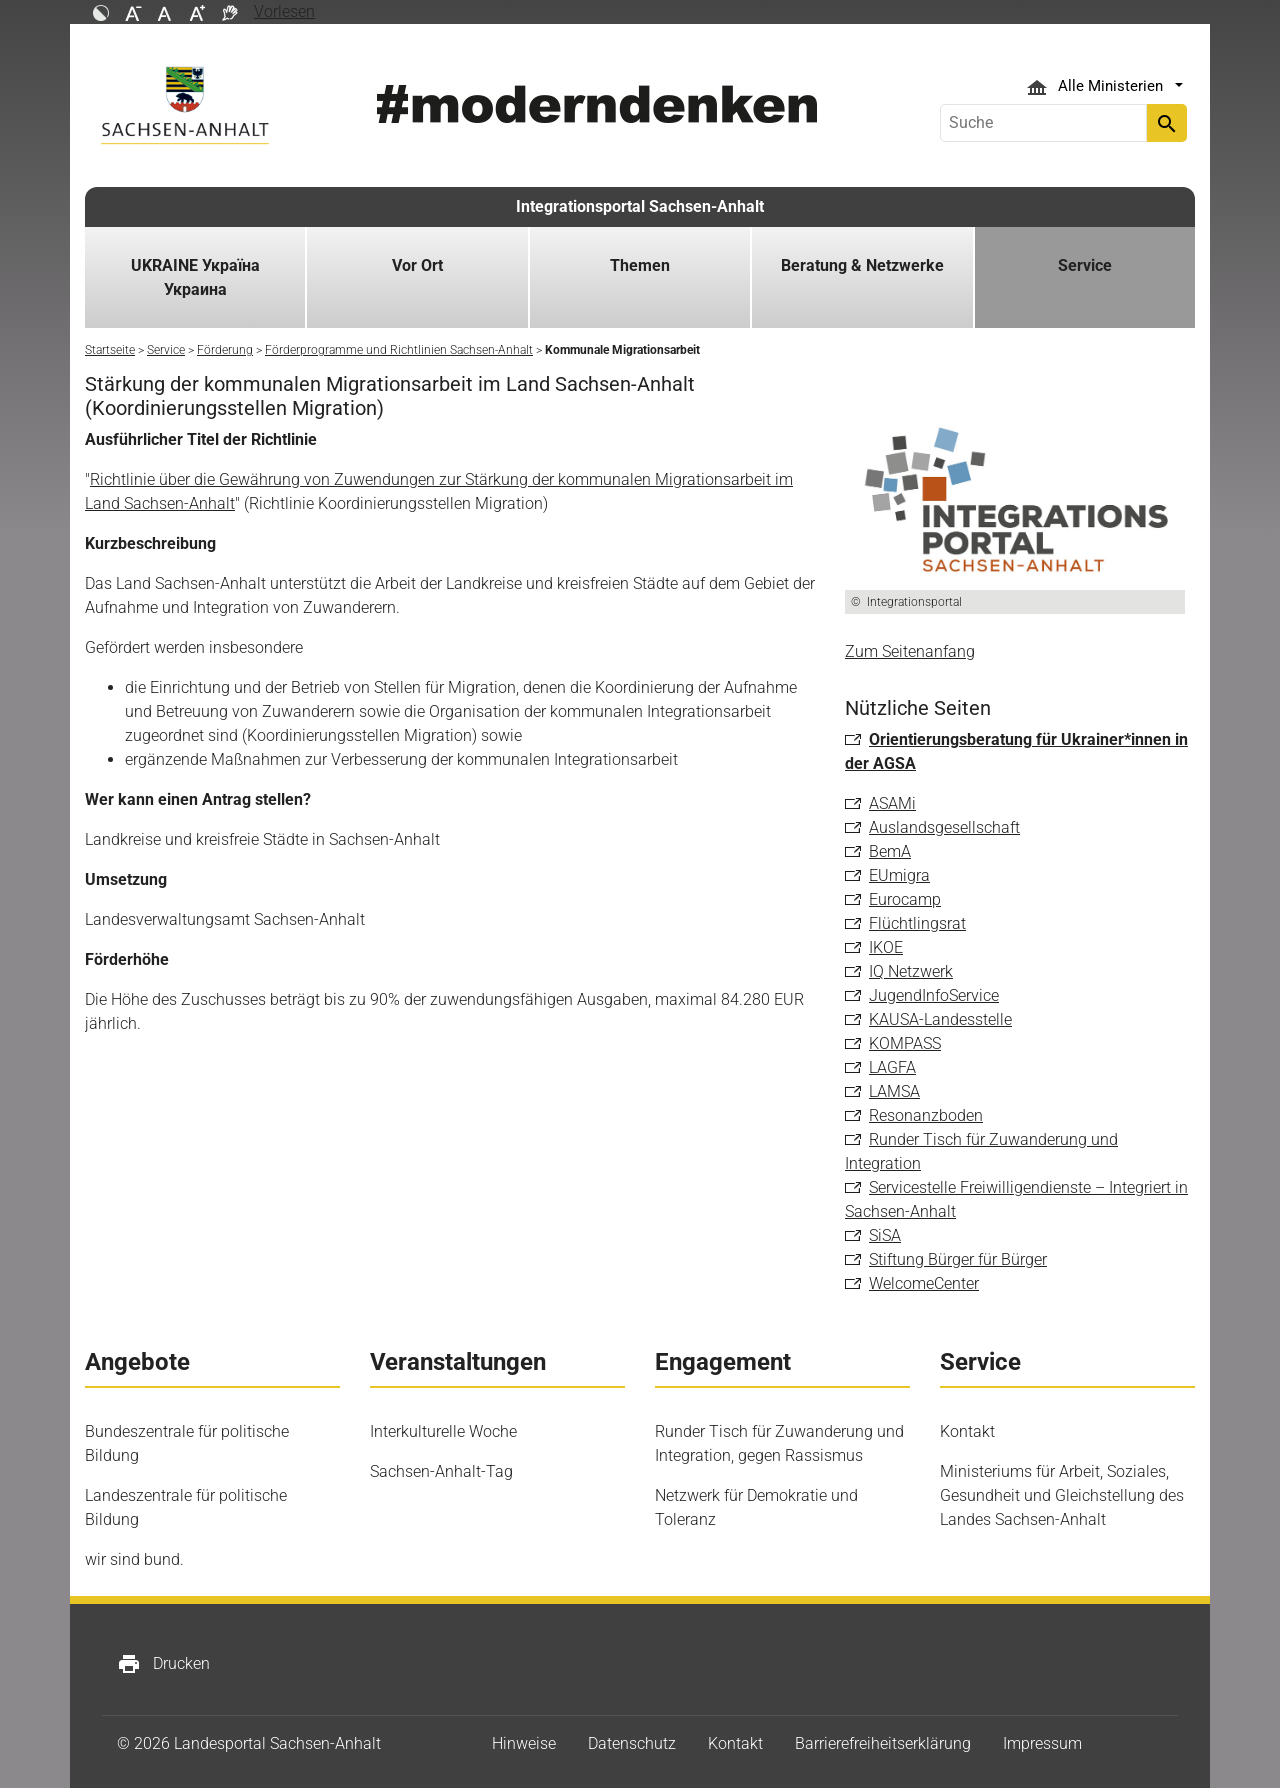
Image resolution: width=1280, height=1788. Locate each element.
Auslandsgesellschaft (944, 827)
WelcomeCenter (924, 1283)
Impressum (1042, 1743)
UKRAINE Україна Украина (195, 277)
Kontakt (967, 1431)
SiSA (885, 1235)
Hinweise (524, 1743)
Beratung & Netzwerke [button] (862, 265)
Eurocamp (905, 899)
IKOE (886, 947)
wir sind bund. (134, 1559)
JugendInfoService (934, 995)
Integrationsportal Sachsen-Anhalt (640, 206)
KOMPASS (905, 1043)
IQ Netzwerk (911, 971)
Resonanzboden (926, 1115)
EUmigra (899, 875)
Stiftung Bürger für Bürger (958, 1259)
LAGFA (892, 1067)
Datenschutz (632, 1743)
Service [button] (1085, 265)
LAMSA (894, 1091)
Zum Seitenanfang (910, 651)
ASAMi (892, 803)
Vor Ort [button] (417, 265)
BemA (890, 851)
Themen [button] (640, 265)
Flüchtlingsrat (917, 923)
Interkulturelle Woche (443, 1431)
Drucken (163, 1664)
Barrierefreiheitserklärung (883, 1743)
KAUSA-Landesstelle (940, 1019)
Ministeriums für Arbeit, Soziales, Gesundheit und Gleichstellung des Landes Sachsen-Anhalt (1062, 1495)
